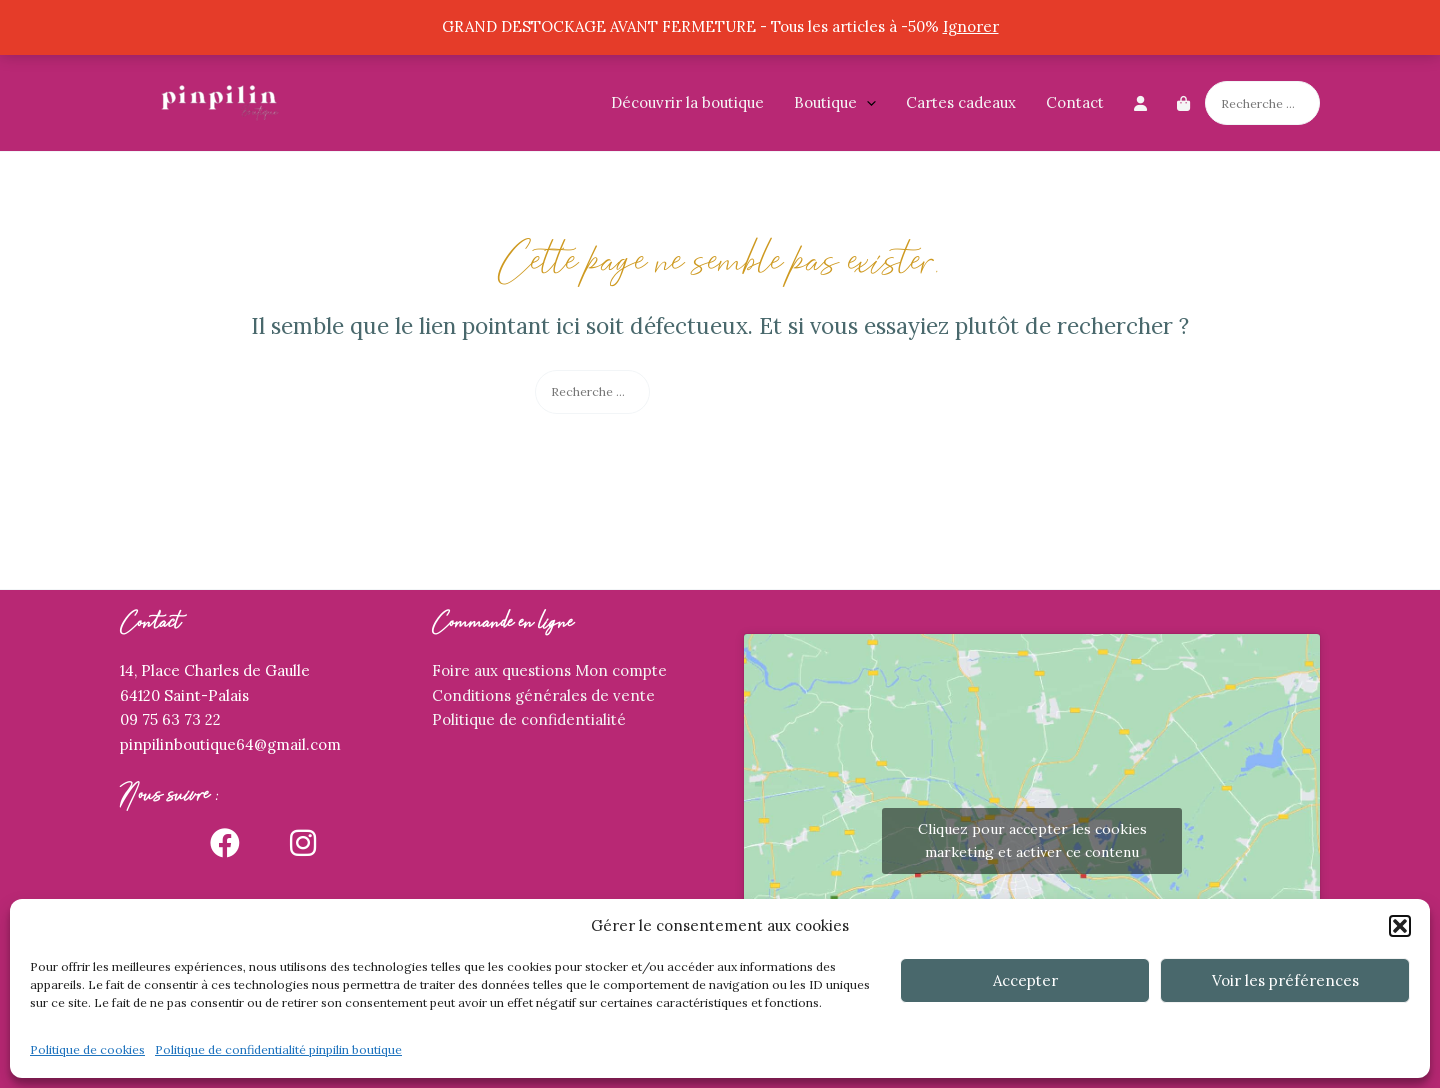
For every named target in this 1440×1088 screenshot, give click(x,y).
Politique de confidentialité (529, 719)
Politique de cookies (87, 1049)
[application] (866, 103)
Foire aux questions (501, 670)
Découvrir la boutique (687, 102)
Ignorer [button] (971, 26)
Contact (1075, 102)
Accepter (1025, 980)
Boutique (835, 103)
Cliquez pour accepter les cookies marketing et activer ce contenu (1032, 840)
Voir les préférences (1285, 980)
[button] (1400, 926)
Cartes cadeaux (961, 102)
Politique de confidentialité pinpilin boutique (278, 1049)
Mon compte (621, 670)
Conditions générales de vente (543, 695)
